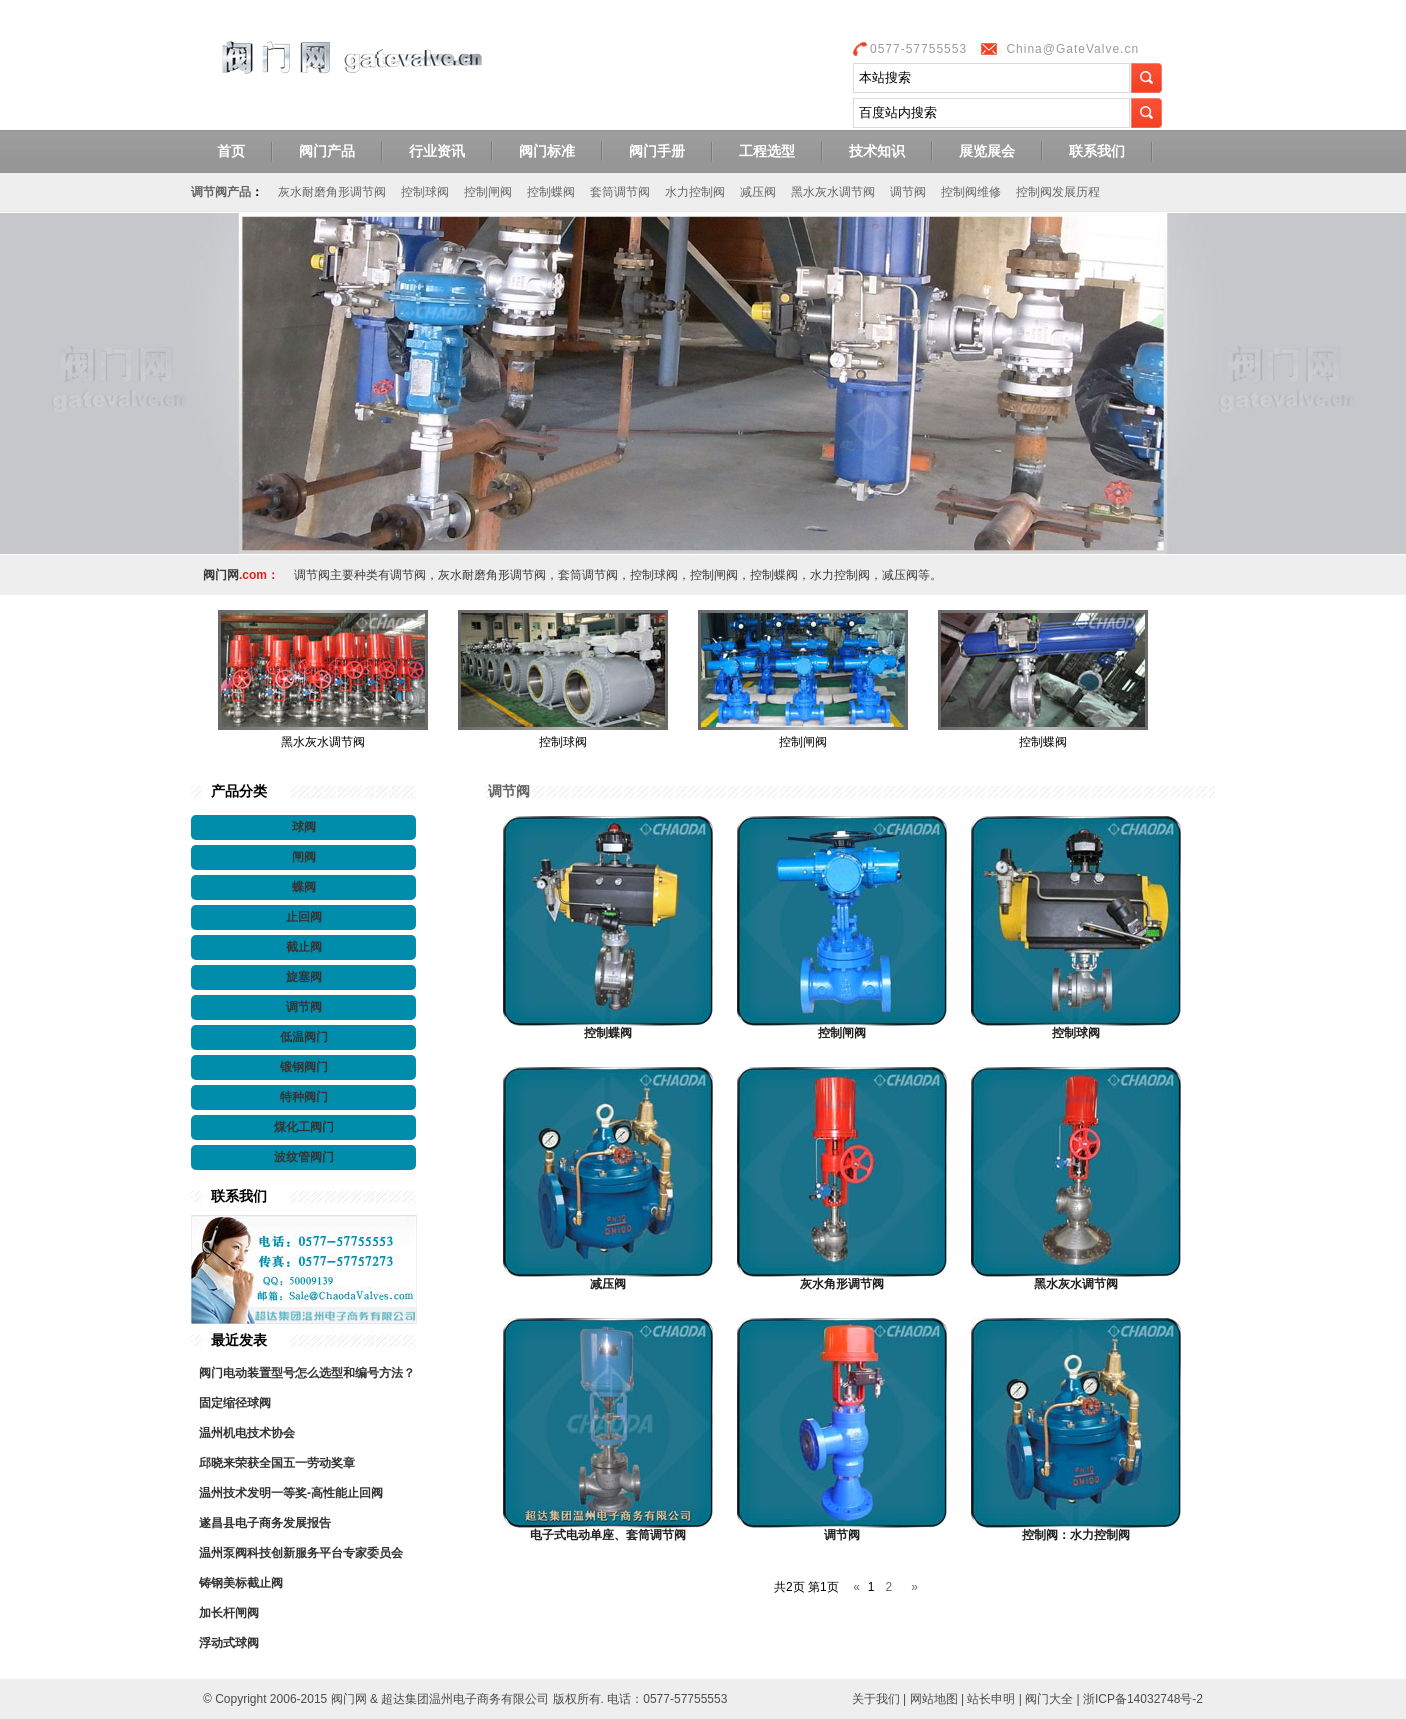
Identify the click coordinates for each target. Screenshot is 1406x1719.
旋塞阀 (304, 977)
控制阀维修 (971, 192)
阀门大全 (1049, 1699)
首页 (231, 151)
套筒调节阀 (620, 192)
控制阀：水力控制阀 (1076, 1535)
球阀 (304, 827)
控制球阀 (425, 192)
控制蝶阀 (551, 192)
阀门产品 (327, 151)
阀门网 (350, 73)
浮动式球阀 (229, 1643)
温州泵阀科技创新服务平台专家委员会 (301, 1553)
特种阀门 (304, 1097)
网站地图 (934, 1699)
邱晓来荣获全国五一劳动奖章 (277, 1463)
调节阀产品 (221, 192)
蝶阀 (304, 887)
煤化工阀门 (304, 1127)
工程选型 (767, 151)
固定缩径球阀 (235, 1403)
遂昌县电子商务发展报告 (265, 1523)
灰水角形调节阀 (842, 1284)
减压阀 (758, 192)
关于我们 (876, 1699)
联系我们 (1097, 151)
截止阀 (304, 947)
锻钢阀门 (304, 1067)
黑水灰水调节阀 (833, 192)
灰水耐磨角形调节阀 (332, 192)
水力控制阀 (695, 192)
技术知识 (877, 151)
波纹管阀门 (304, 1157)
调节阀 (908, 192)
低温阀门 (304, 1037)
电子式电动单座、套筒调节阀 (608, 1535)
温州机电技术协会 (247, 1433)
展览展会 (987, 151)
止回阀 (304, 917)
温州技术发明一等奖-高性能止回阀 (291, 1493)
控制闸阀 (488, 192)
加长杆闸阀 (229, 1613)
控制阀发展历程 (1058, 192)
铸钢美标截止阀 (241, 1583)
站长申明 (991, 1699)
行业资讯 (437, 151)
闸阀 (304, 857)
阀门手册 (657, 151)
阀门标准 (547, 151)
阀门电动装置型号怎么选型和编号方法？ (307, 1373)
